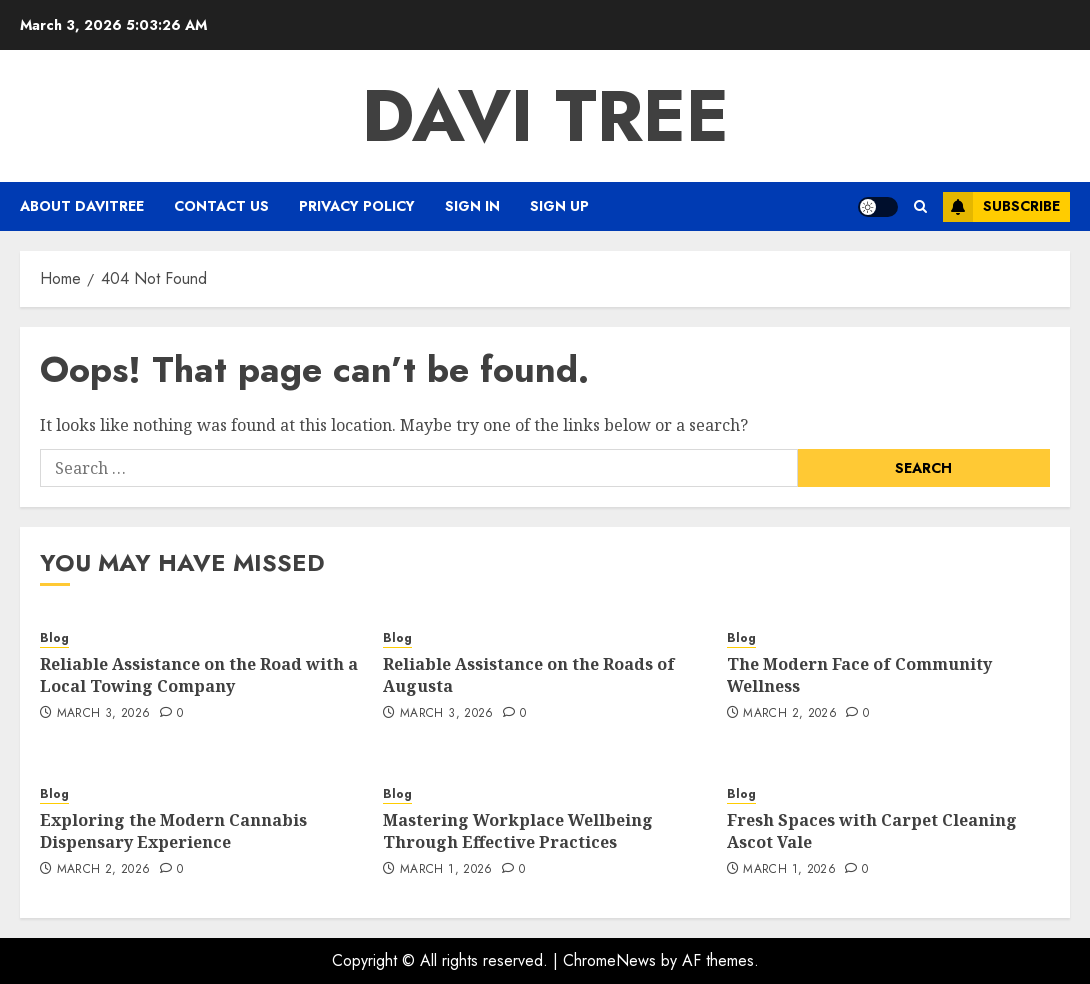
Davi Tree (545, 116)
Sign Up (559, 206)
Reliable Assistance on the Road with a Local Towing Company (199, 675)
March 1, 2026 (446, 870)
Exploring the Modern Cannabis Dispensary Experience (173, 831)
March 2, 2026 (790, 714)
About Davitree (82, 206)
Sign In (472, 206)
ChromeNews (609, 960)
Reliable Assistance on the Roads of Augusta (529, 675)
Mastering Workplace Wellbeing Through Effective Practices (518, 831)
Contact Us (221, 206)
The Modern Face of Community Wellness (859, 675)
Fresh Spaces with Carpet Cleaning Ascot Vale (872, 831)
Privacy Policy (357, 206)
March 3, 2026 (104, 714)
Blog (54, 638)
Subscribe (1001, 207)
